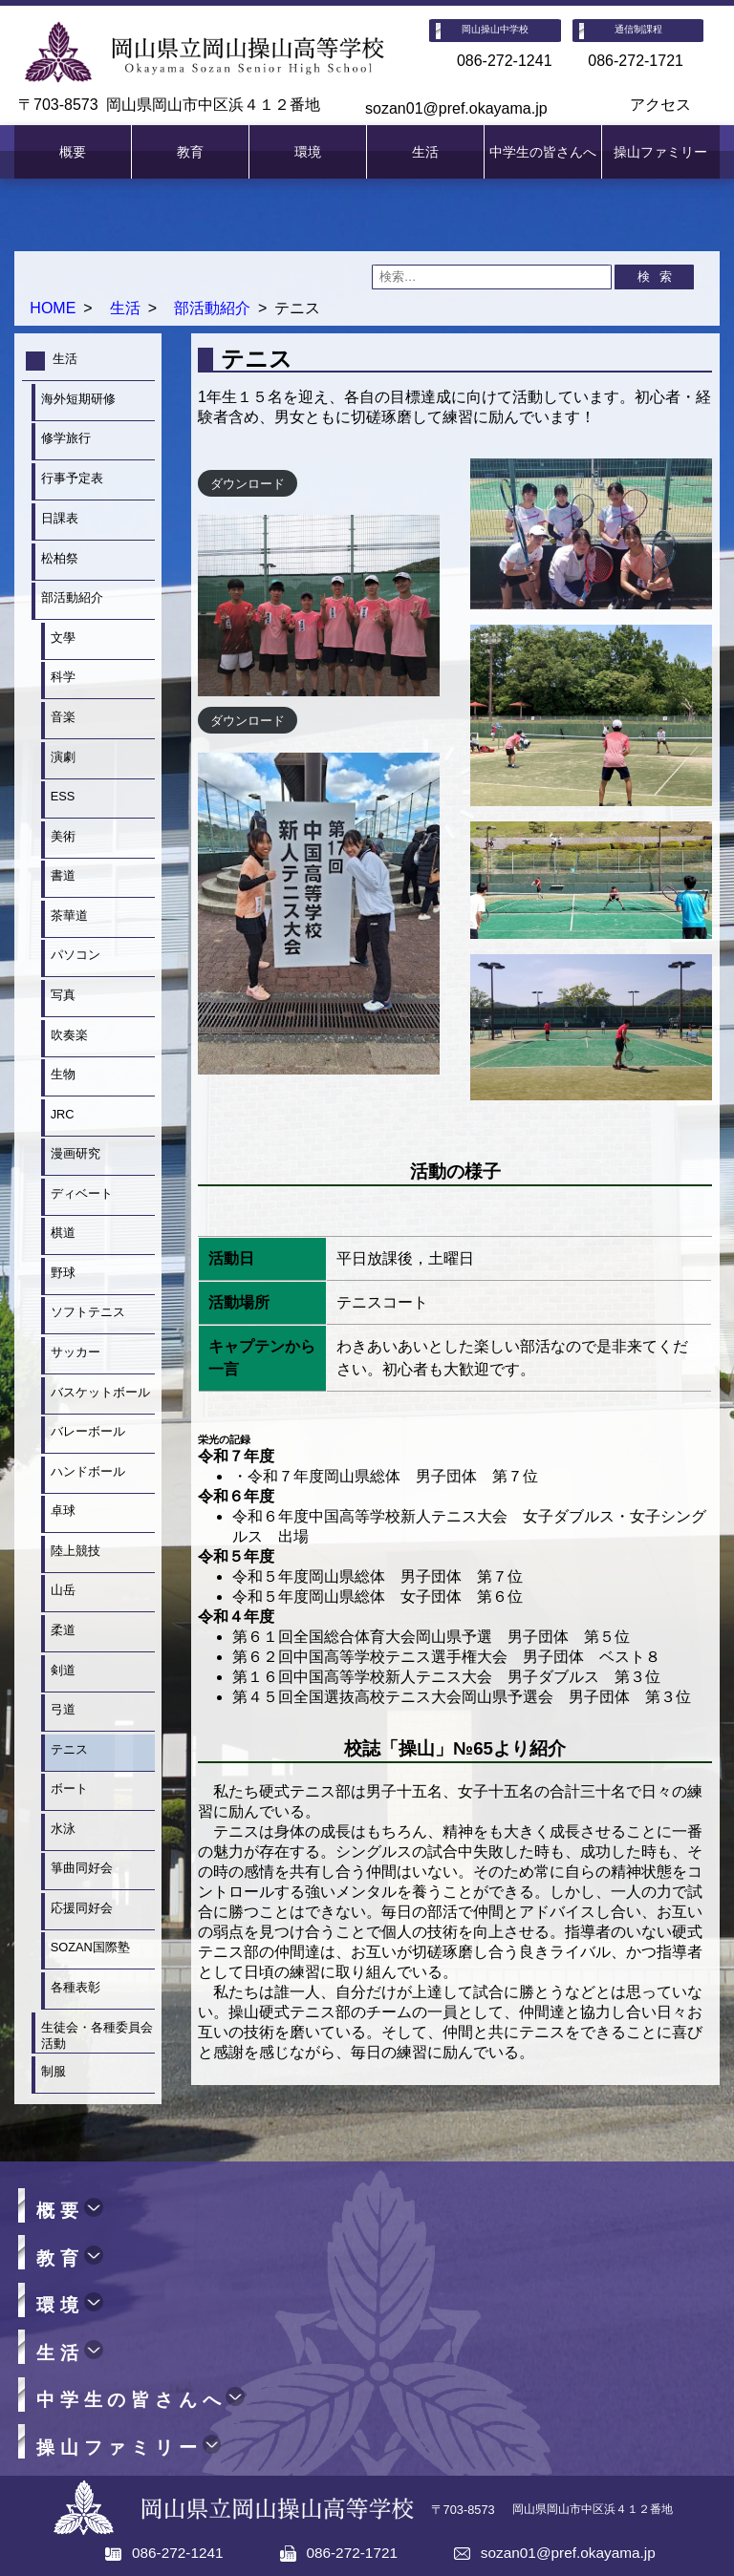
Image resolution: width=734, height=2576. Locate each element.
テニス (69, 1749)
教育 (190, 152)
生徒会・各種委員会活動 (97, 2035)
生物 (63, 1074)
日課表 (59, 518)
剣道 (63, 1670)
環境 (307, 152)
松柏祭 (59, 558)
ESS (63, 796)
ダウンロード (247, 483)
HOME (53, 308)
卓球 (63, 1510)
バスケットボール (103, 1392)
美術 (63, 836)
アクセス (660, 104)
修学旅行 (66, 438)
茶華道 (69, 915)
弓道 (63, 1709)
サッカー (75, 1352)
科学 (63, 677)
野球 (63, 1273)
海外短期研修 (78, 399)
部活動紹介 (212, 308)
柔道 (63, 1630)
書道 (63, 875)
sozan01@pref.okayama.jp (456, 108)
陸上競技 (75, 1550)
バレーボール (88, 1431)
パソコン (75, 954)
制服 (53, 2071)
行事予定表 (72, 478)
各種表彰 (75, 1987)
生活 (425, 152)
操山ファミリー (660, 152)
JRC (63, 1114)
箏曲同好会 (82, 1868)
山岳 (63, 1590)
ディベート (82, 1193)
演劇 (63, 757)
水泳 (63, 1828)
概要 (72, 152)
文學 (63, 637)
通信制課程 (638, 29)
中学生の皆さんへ (542, 152)
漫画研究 (75, 1153)
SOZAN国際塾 (90, 1947)
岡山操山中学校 (495, 29)
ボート (69, 1788)
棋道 (63, 1232)
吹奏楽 (69, 1035)
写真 (63, 995)
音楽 (63, 717)
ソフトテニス (88, 1312)
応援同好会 (82, 1908)
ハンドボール (88, 1471)
